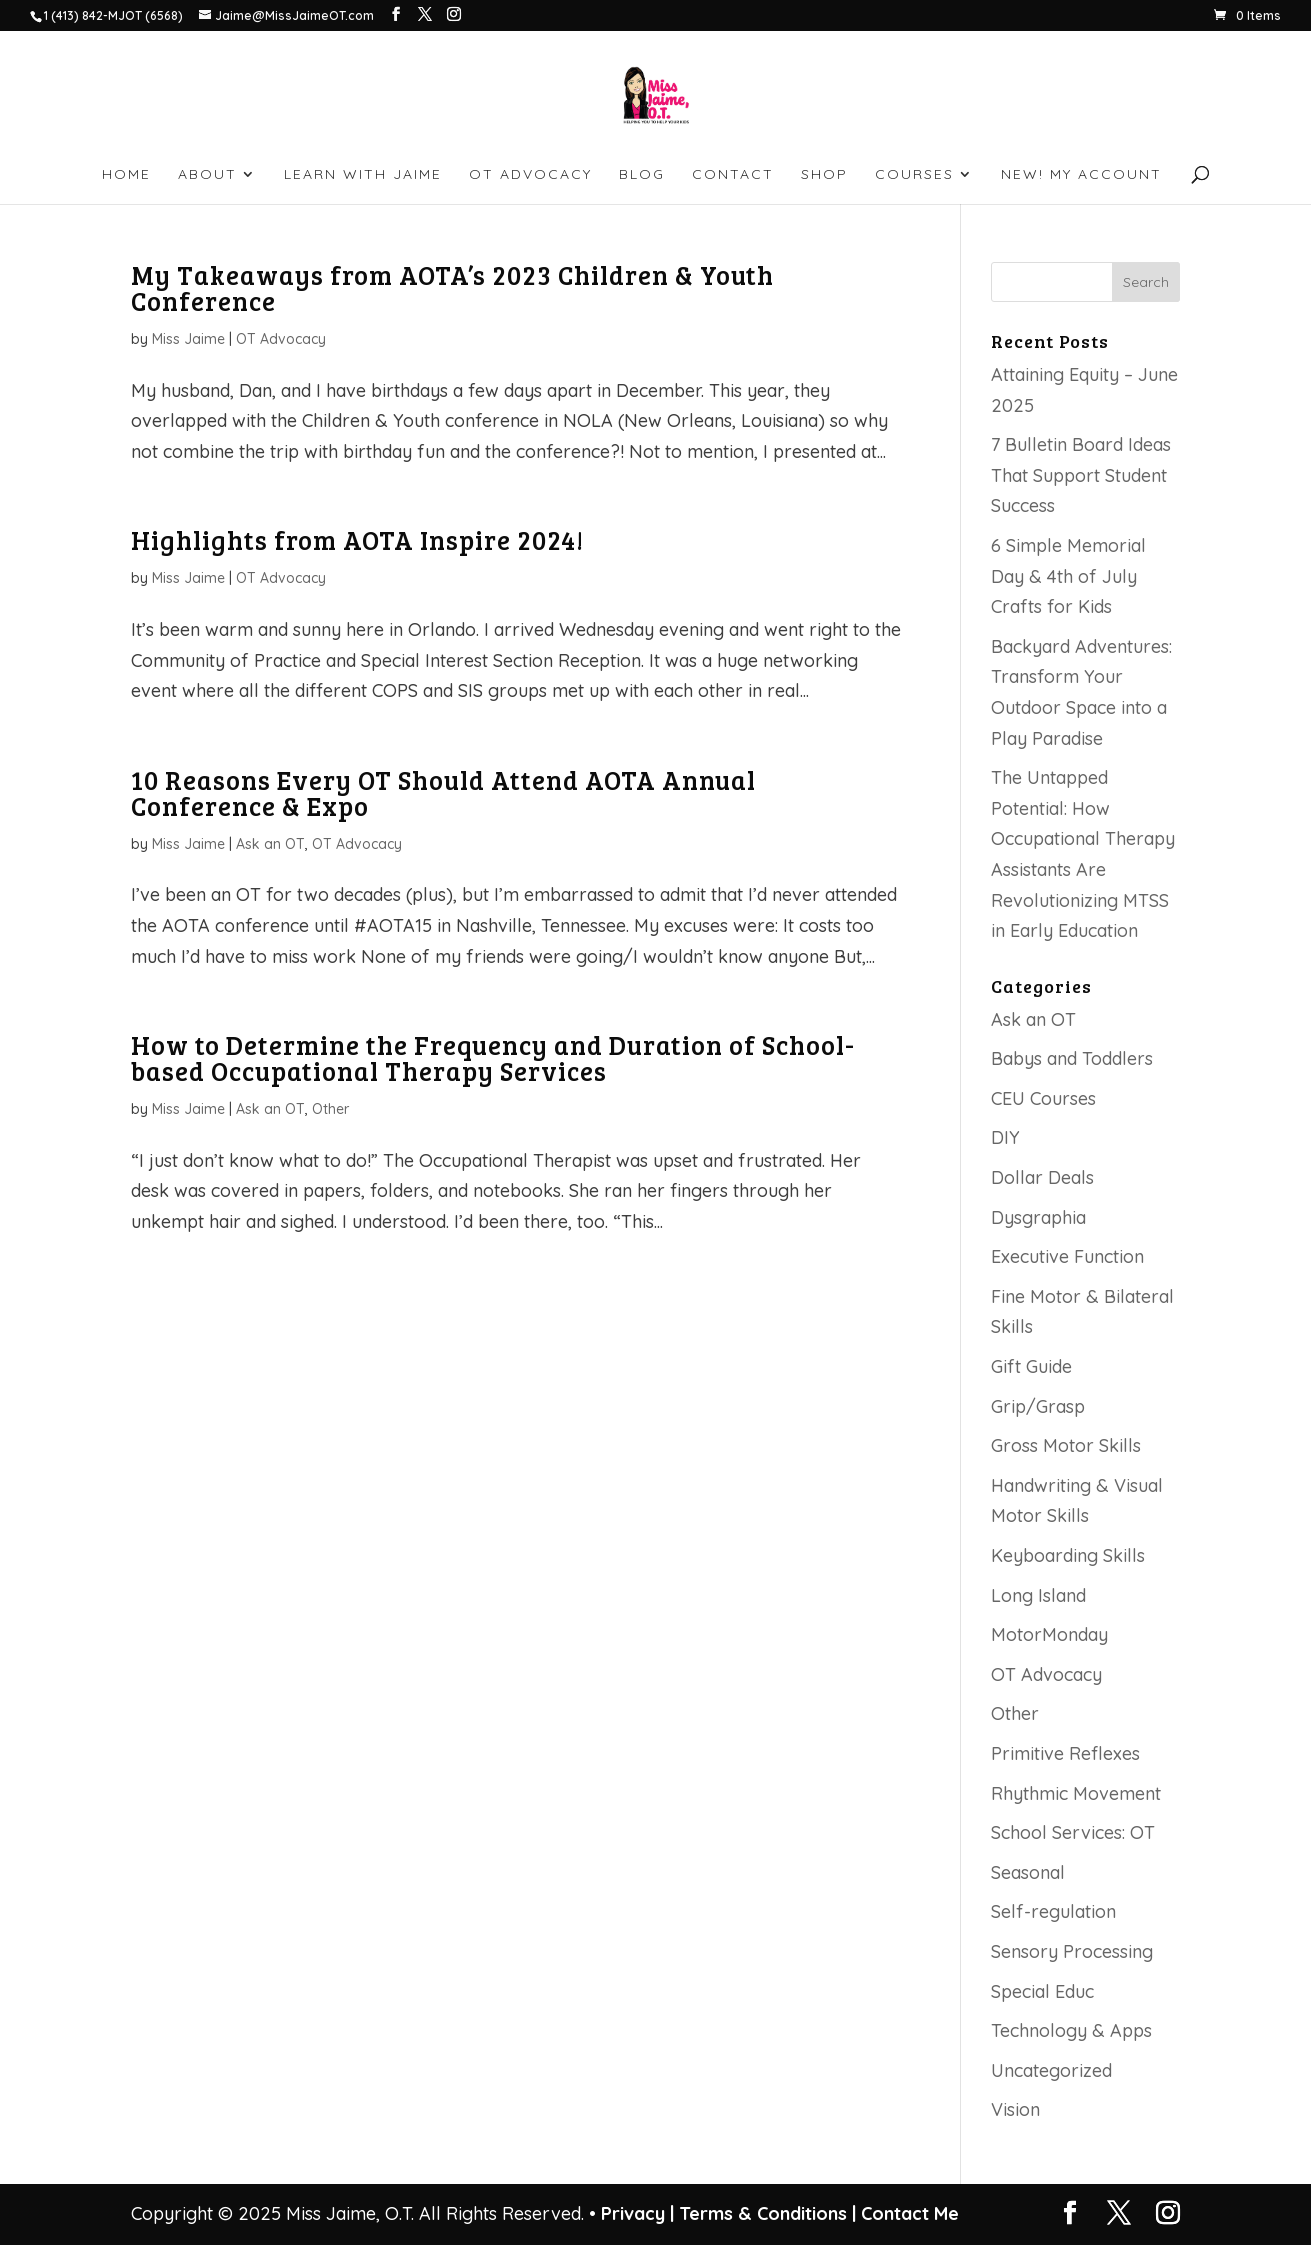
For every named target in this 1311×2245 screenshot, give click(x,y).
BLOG (642, 175)
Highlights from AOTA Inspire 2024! (357, 539)
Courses (914, 175)
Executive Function (1067, 1256)
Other (330, 1109)
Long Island (1038, 1595)
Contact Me (907, 2213)
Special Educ (1042, 1991)
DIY (1005, 1137)
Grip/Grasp (1038, 1406)
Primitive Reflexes (1065, 1753)
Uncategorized (1051, 2070)
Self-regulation (1053, 1911)
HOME (126, 175)
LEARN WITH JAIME (363, 175)
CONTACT (733, 175)
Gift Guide (1031, 1366)
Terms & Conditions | (767, 2213)
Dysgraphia (1038, 1217)
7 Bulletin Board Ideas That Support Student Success (1081, 475)
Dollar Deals (1042, 1177)
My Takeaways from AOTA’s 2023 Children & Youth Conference (452, 287)
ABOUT (207, 175)
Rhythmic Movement (1076, 1793)
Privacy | (637, 2213)
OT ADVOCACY (530, 175)
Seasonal (1028, 1872)
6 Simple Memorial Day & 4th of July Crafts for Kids (1068, 576)
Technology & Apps (1071, 2030)
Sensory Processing (1072, 1951)
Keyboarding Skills (1068, 1555)
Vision (1015, 2109)
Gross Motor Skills (1066, 1445)
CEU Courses (1043, 1098)
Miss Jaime (188, 339)
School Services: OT (1073, 1832)
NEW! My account (1081, 175)
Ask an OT (270, 844)
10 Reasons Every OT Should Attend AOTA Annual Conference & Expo (443, 792)
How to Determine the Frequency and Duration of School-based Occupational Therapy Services (493, 1057)
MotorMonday (1049, 1634)
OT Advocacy (281, 339)
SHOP (824, 175)
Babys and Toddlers (1072, 1058)
